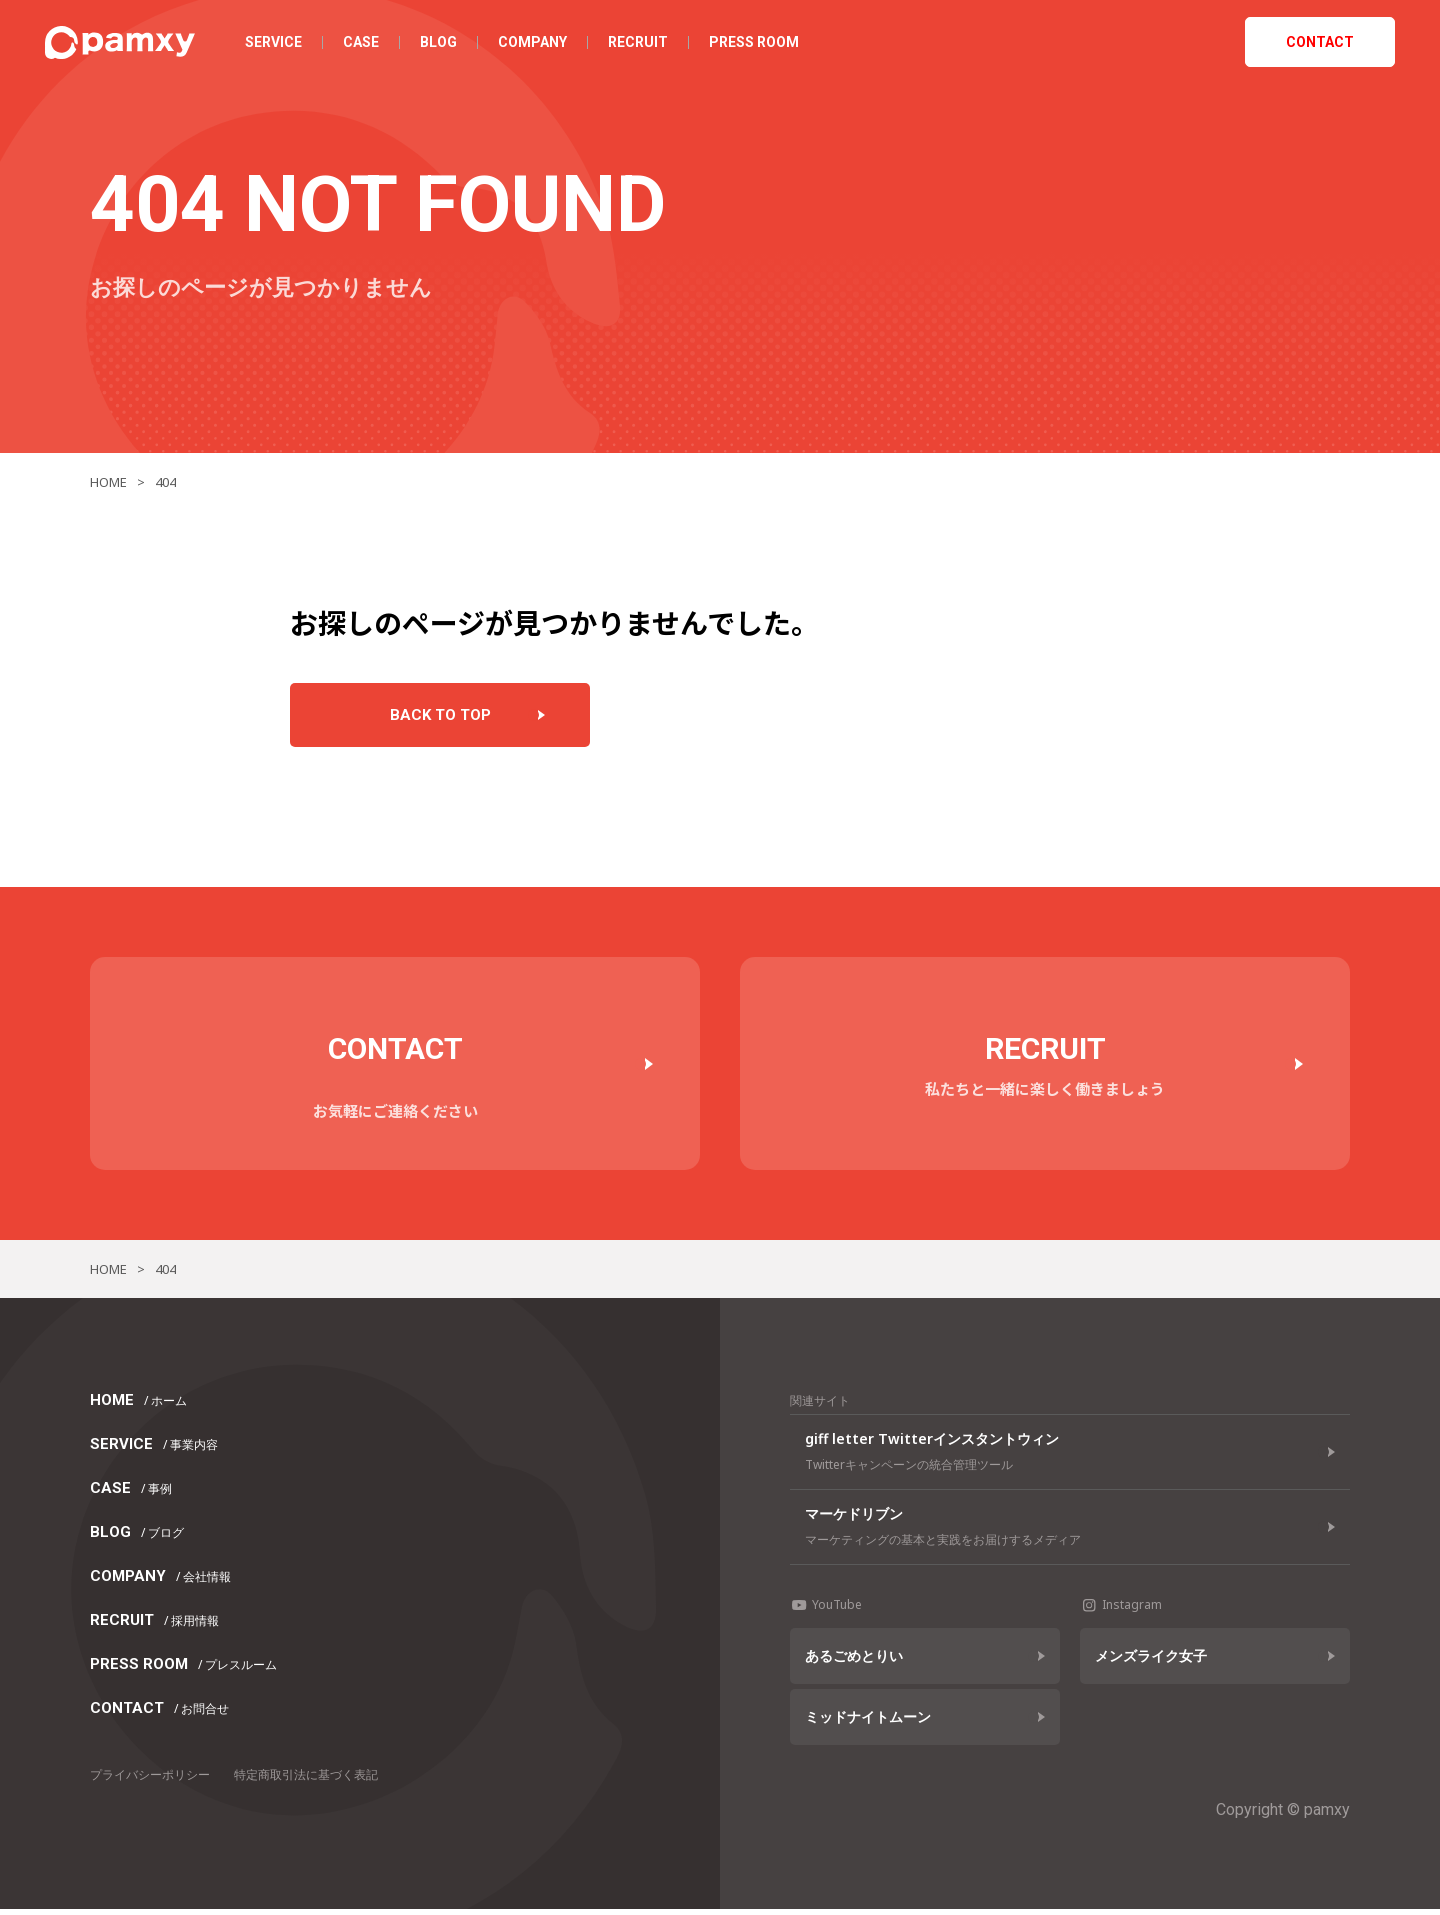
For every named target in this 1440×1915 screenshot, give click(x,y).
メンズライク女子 (1151, 1661)
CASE (366, 45)
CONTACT (1315, 45)
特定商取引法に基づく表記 (306, 1780)
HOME (138, 1406)
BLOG (443, 45)
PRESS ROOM (759, 45)
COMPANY (537, 45)
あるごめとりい (854, 1661)
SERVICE (278, 45)
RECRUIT (643, 45)
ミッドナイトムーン (868, 1722)
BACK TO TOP (440, 718)
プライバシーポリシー (150, 1780)
